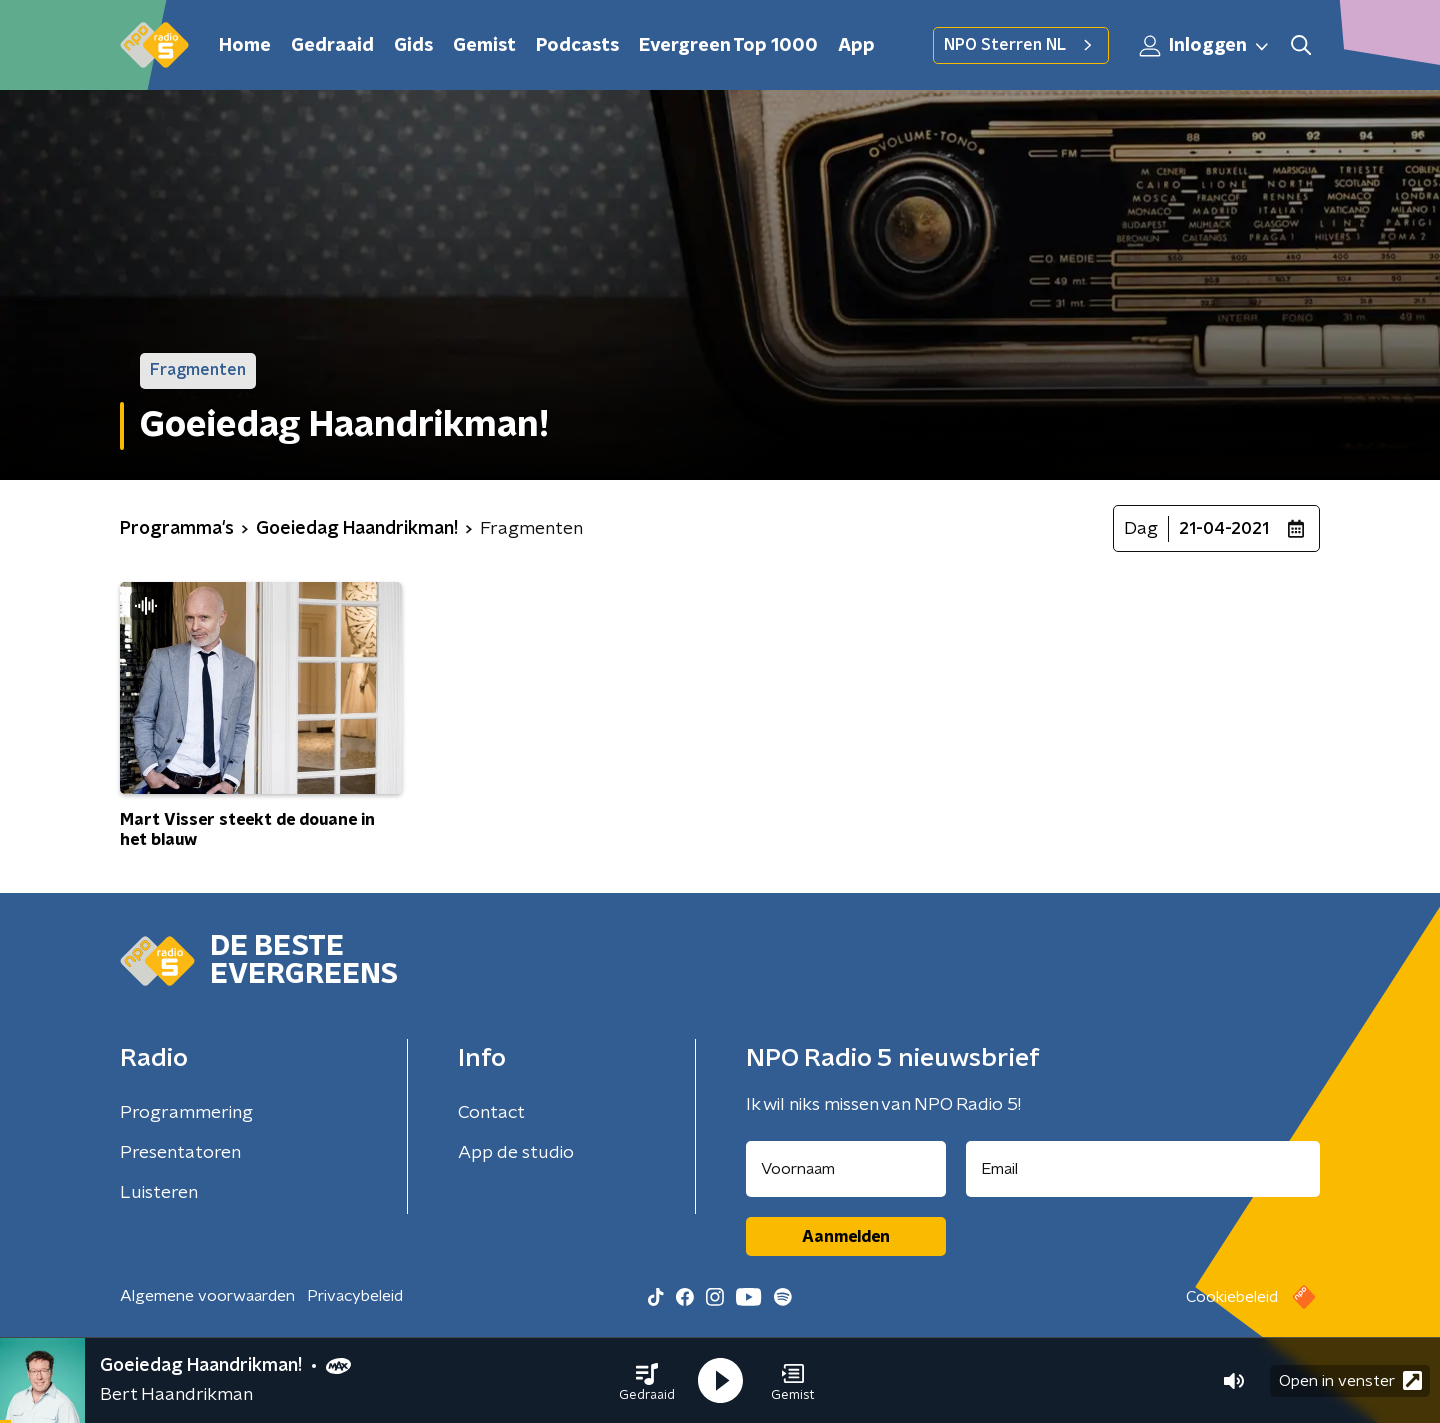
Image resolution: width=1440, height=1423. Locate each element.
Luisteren (159, 1193)
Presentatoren (180, 1153)
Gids (413, 46)
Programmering (186, 1113)
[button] (647, 1381)
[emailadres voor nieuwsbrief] (1143, 1169)
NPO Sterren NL (1021, 45)
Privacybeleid (355, 1296)
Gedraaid (332, 46)
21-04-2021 (1224, 529)
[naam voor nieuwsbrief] (846, 1169)
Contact (491, 1113)
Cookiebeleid (1232, 1297)
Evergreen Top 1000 (728, 46)
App (856, 46)
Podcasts (577, 46)
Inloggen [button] (1205, 46)
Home (245, 46)
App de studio (516, 1153)
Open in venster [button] (1350, 1380)
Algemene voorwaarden (207, 1296)
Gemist (484, 46)
